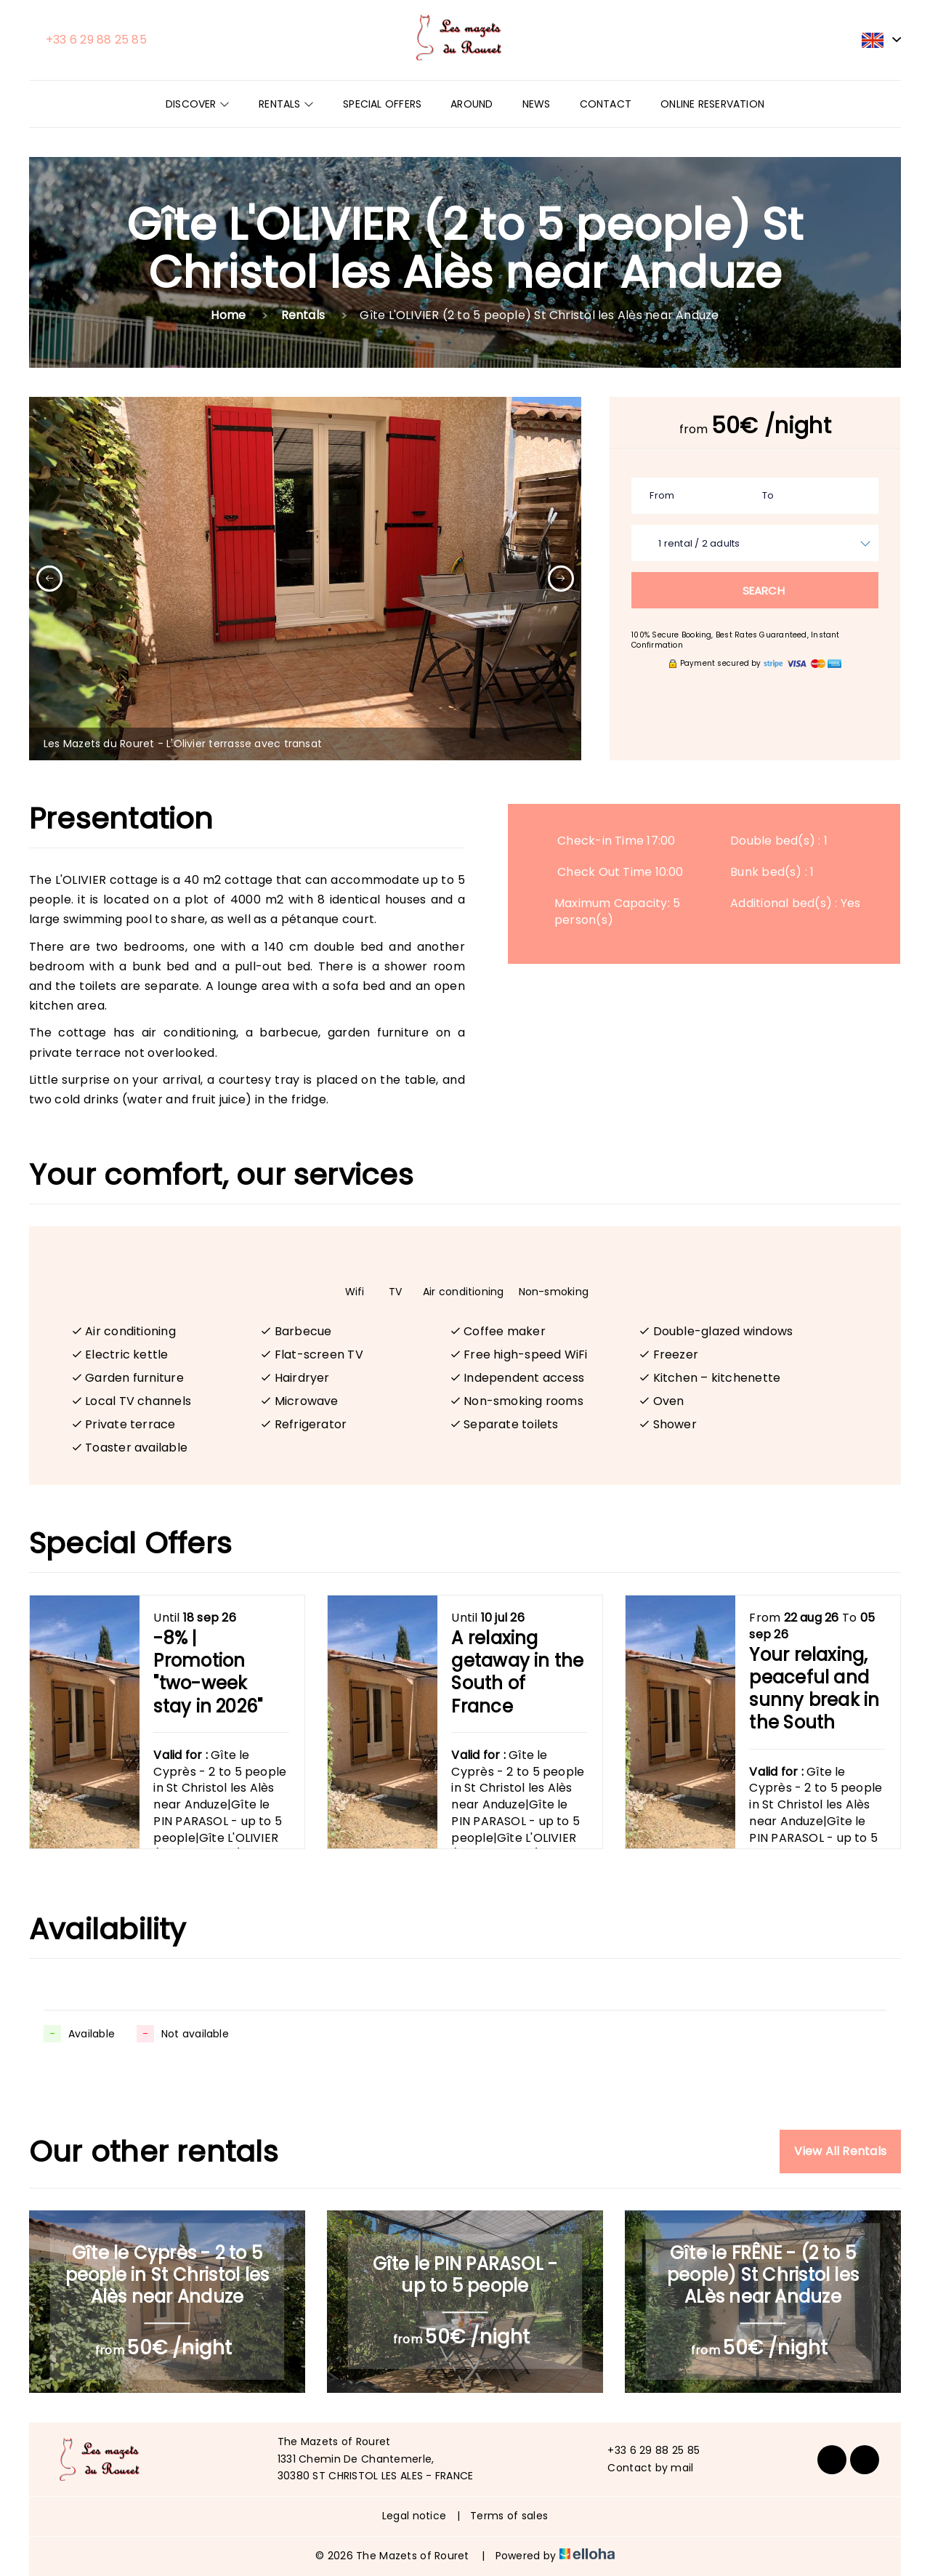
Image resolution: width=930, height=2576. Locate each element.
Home (228, 315)
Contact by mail (642, 2467)
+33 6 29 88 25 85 (645, 2450)
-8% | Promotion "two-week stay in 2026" (207, 1672)
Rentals (286, 104)
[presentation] (49, 578)
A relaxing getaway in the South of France (517, 1672)
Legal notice (414, 2515)
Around (471, 104)
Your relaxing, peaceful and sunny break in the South (814, 1689)
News (536, 104)
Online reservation (712, 104)
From (662, 495)
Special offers (382, 104)
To (768, 495)
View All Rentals (840, 2151)
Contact (606, 104)
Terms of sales (509, 2515)
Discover (198, 104)
